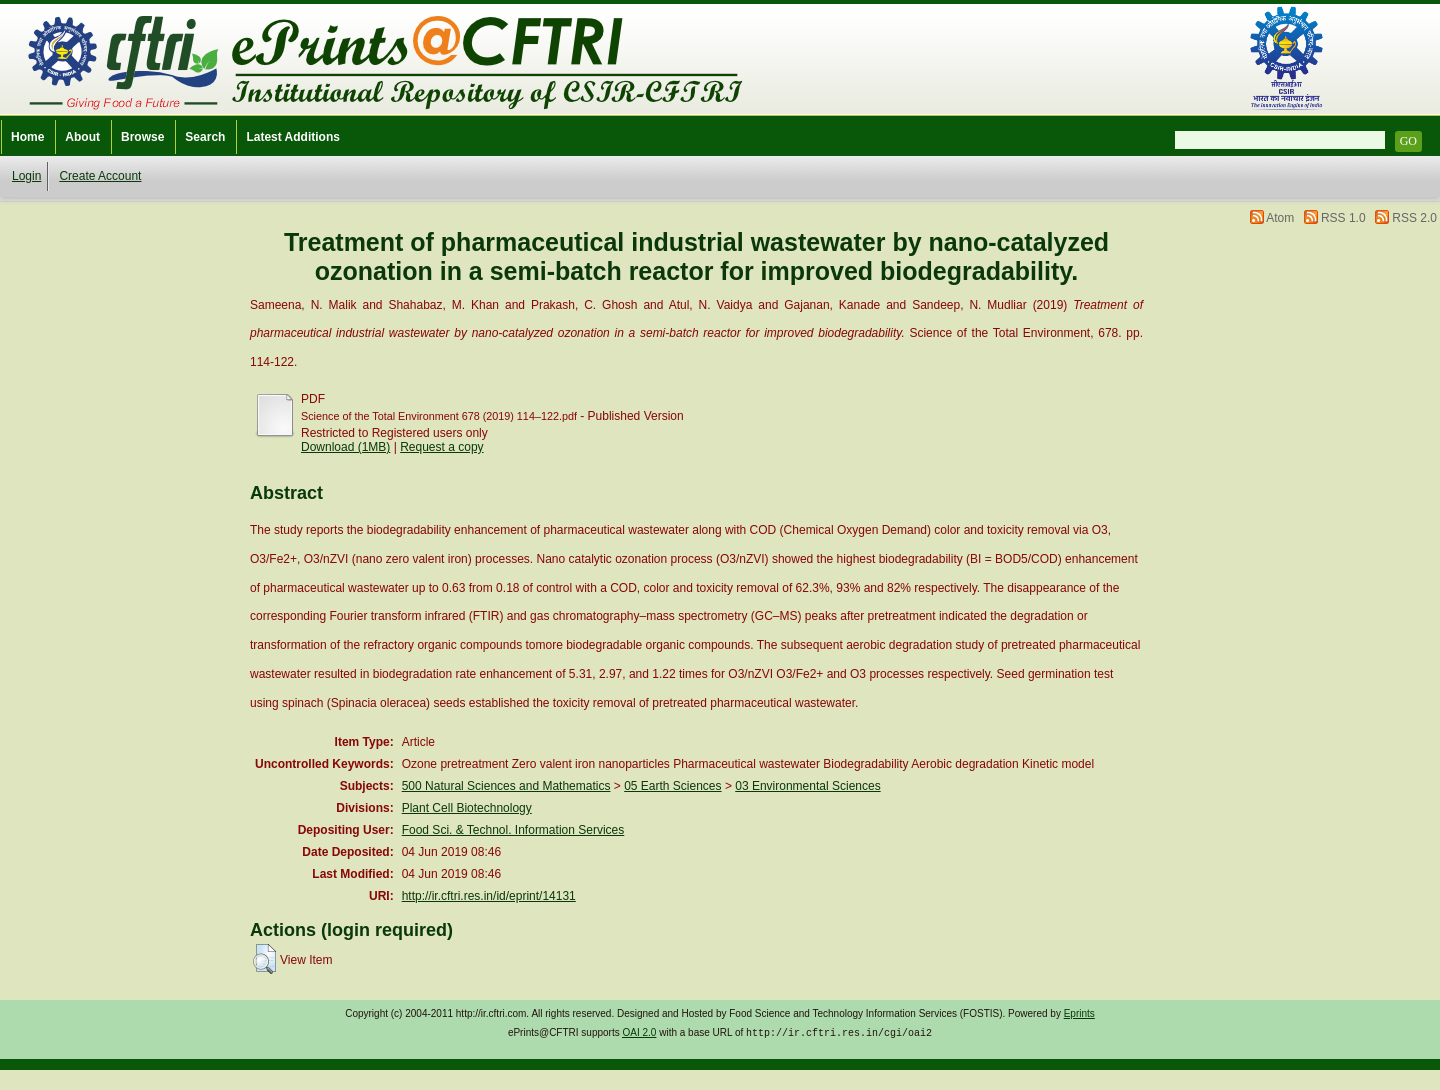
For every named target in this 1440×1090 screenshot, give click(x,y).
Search (205, 137)
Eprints (1079, 1013)
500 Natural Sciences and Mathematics (506, 786)
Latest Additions (293, 137)
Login (26, 176)
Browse (142, 137)
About (82, 137)
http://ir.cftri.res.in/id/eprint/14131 (489, 896)
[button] (264, 959)
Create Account (100, 176)
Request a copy (441, 447)
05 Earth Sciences (672, 786)
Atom (1280, 218)
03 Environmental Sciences (807, 786)
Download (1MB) (345, 447)
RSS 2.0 (1414, 218)
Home (27, 137)
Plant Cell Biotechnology (467, 808)
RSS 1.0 (1343, 218)
